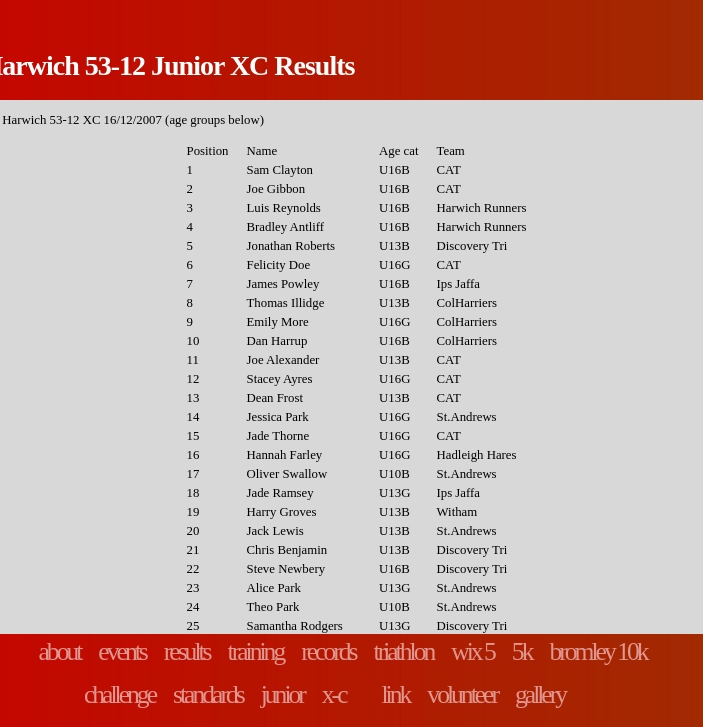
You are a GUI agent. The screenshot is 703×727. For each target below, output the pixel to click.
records (328, 651)
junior (282, 694)
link (396, 694)
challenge (119, 694)
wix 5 (472, 651)
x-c (334, 694)
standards (208, 694)
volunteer (462, 694)
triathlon (404, 651)
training (256, 651)
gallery (540, 694)
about (59, 651)
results (187, 651)
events (121, 651)
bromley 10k (597, 651)
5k (522, 651)
